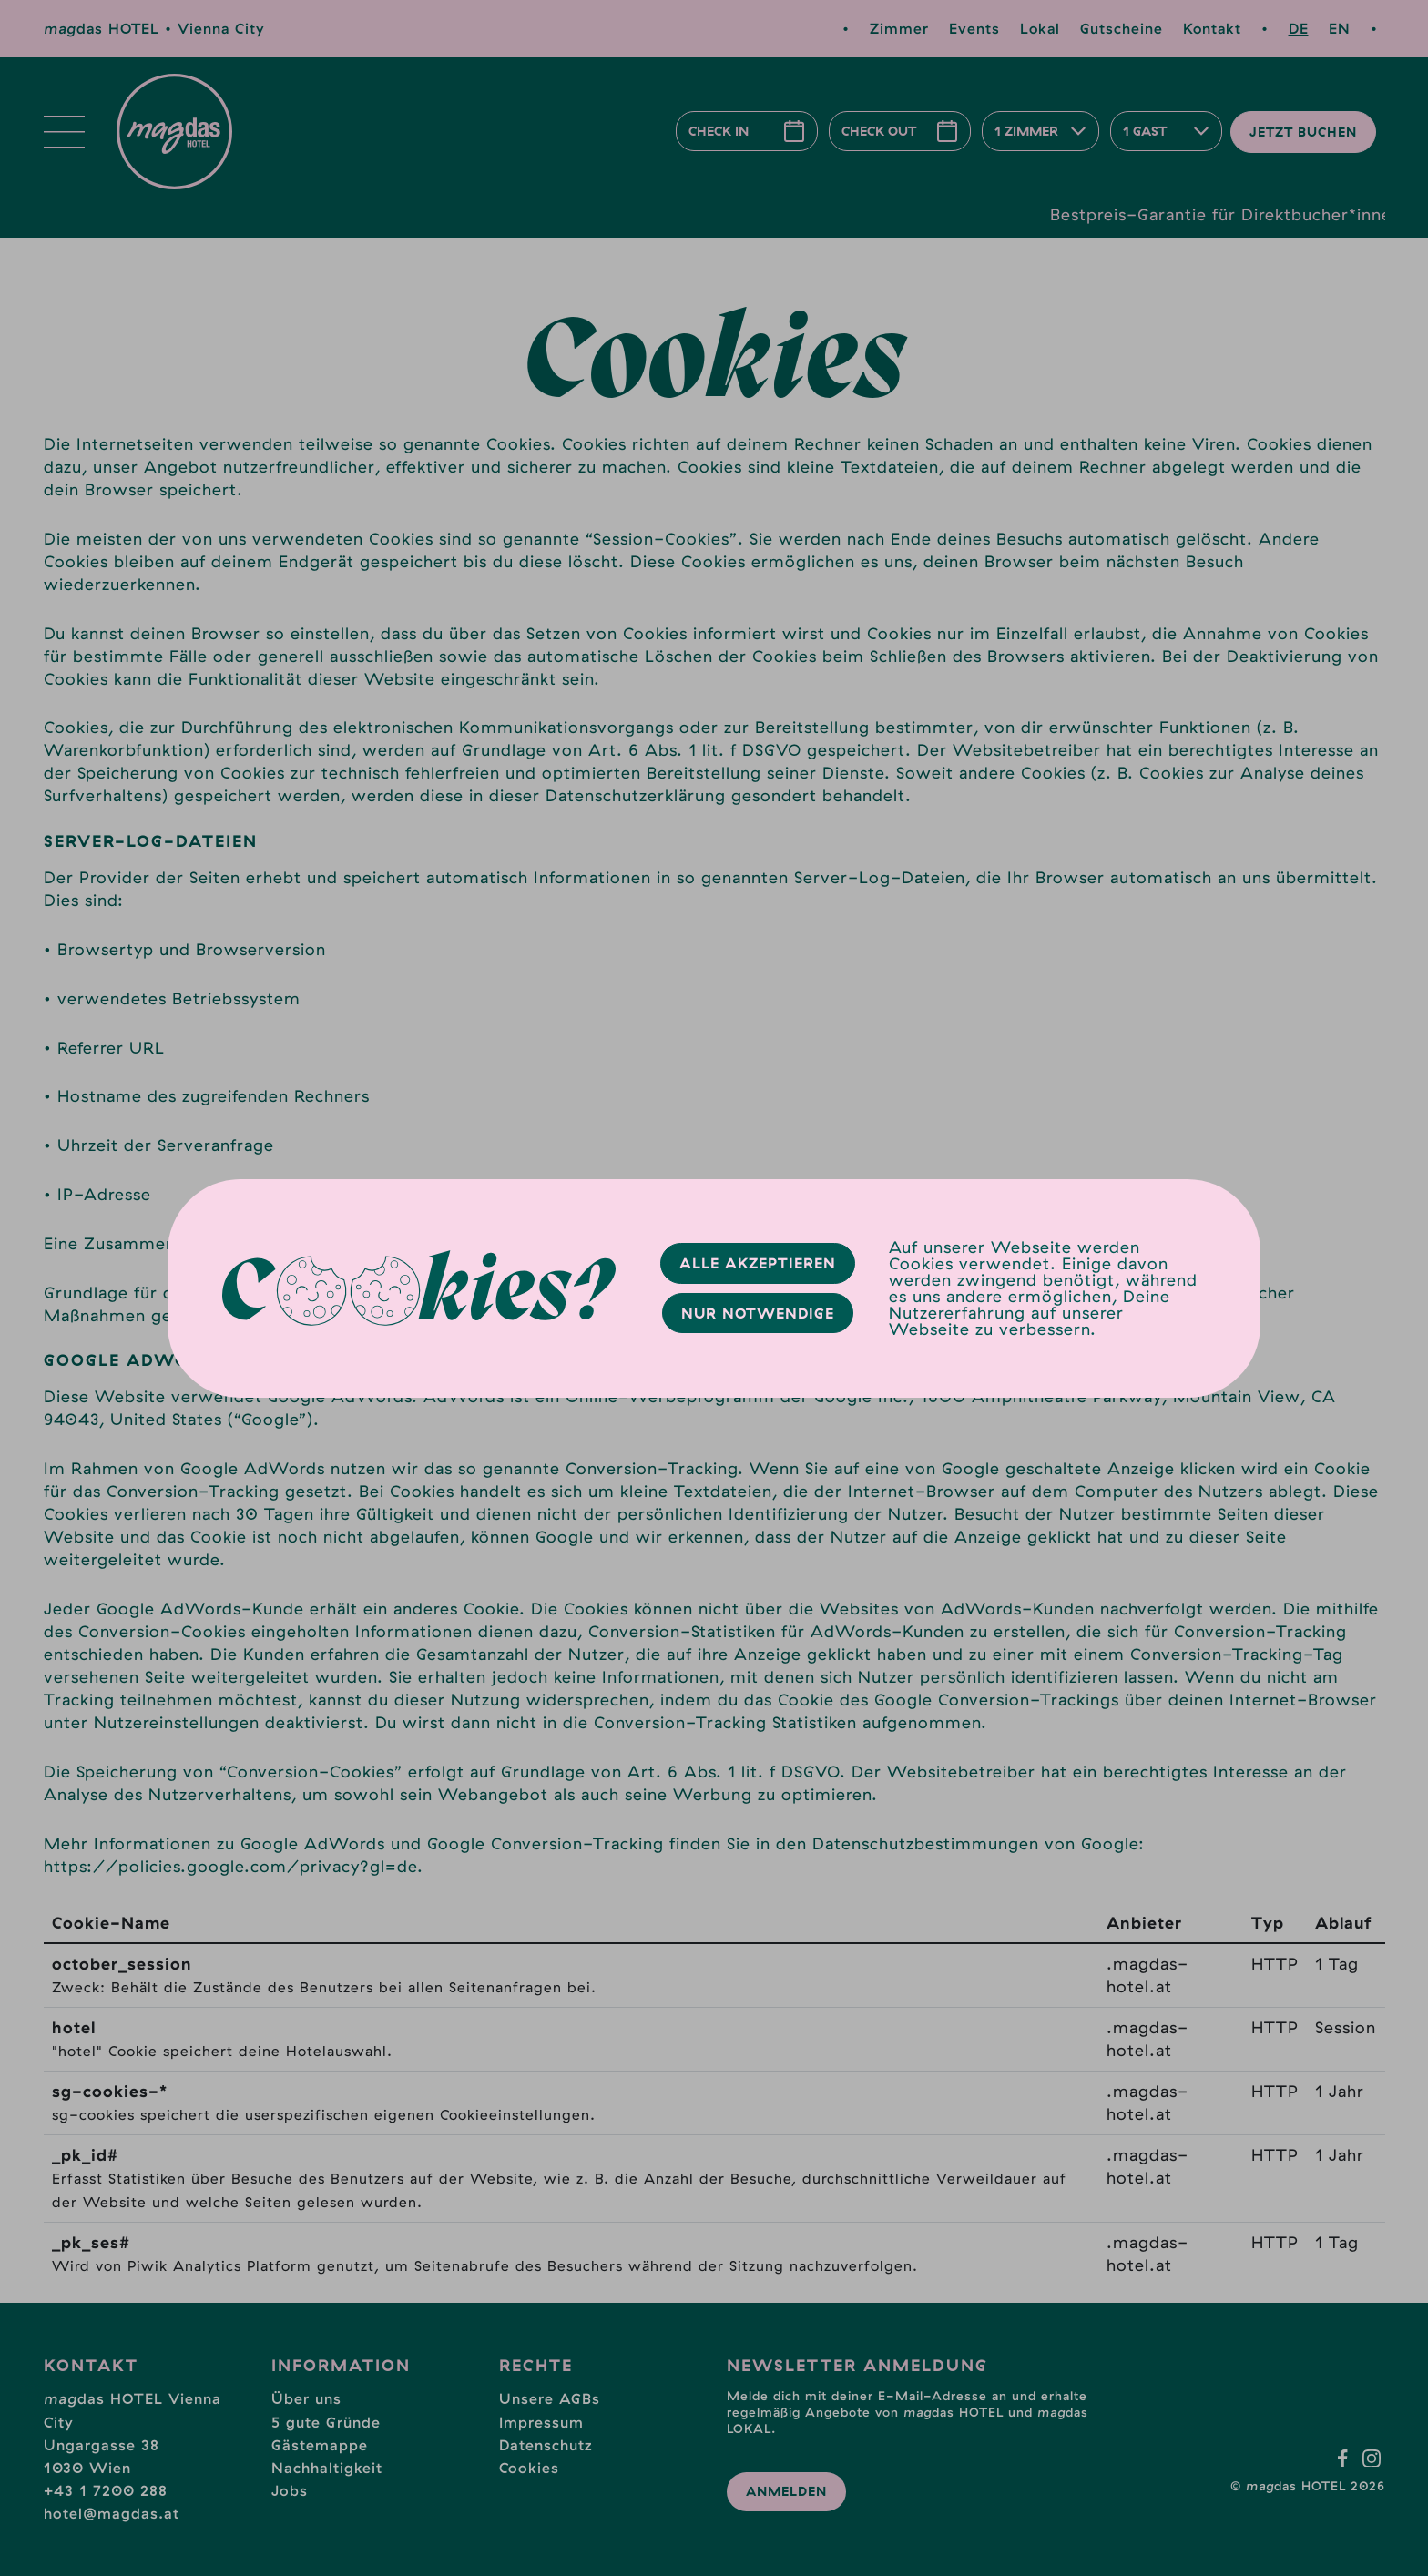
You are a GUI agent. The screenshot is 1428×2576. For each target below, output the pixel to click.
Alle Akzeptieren (757, 1263)
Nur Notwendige (757, 1313)
